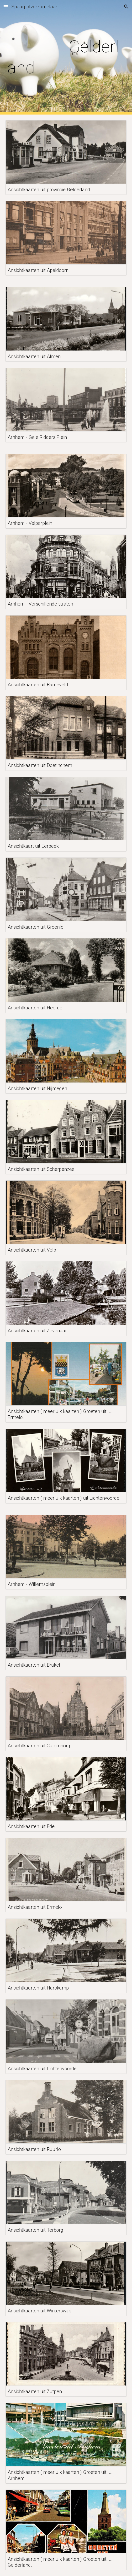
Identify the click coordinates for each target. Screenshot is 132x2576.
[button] (5, 6)
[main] (66, 57)
